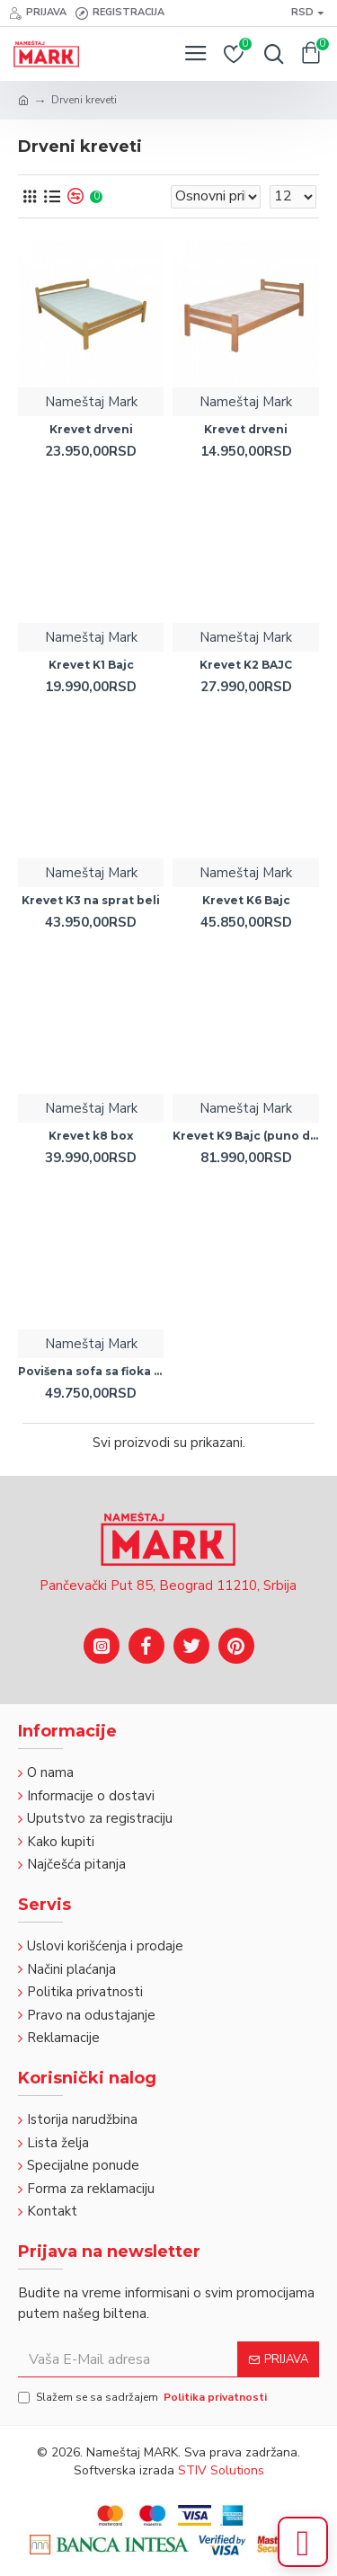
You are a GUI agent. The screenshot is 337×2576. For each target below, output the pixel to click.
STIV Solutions (221, 2470)
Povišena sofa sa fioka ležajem (91, 1371)
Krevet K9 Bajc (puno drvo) (245, 1135)
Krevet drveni (91, 429)
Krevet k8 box (91, 1135)
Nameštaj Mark (91, 402)
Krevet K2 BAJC (246, 664)
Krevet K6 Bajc (246, 900)
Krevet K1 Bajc (91, 664)
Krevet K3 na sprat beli (91, 900)
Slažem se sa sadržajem (144, 2397)
